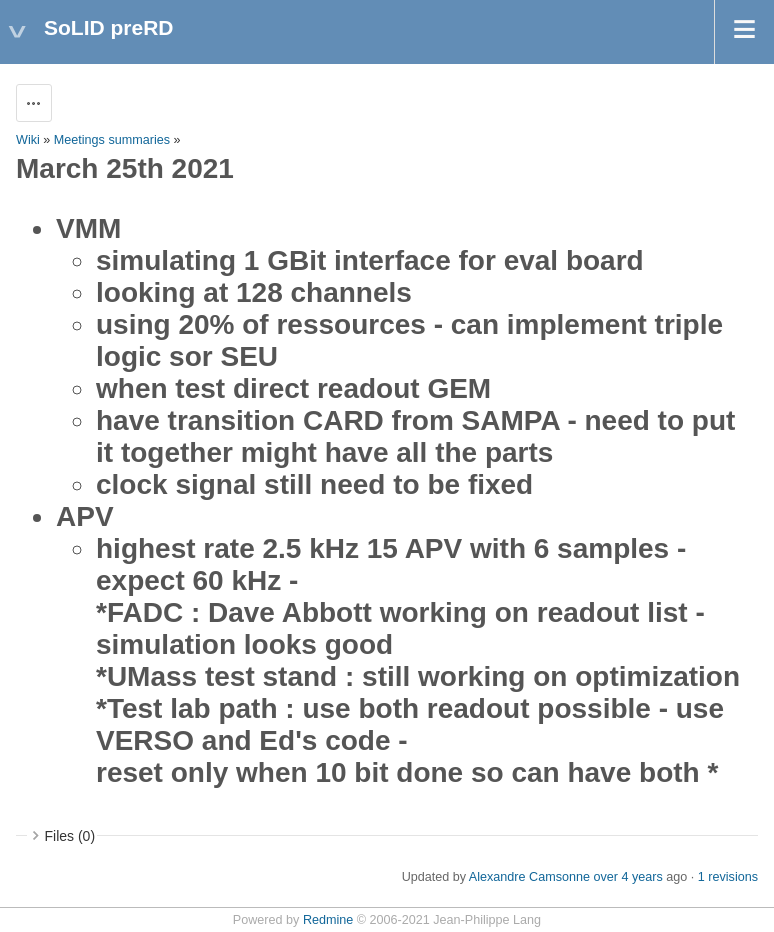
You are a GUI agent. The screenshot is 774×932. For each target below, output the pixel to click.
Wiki (28, 140)
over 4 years (627, 877)
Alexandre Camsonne (529, 877)
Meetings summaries (112, 140)
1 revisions (728, 877)
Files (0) (70, 836)
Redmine (328, 920)
